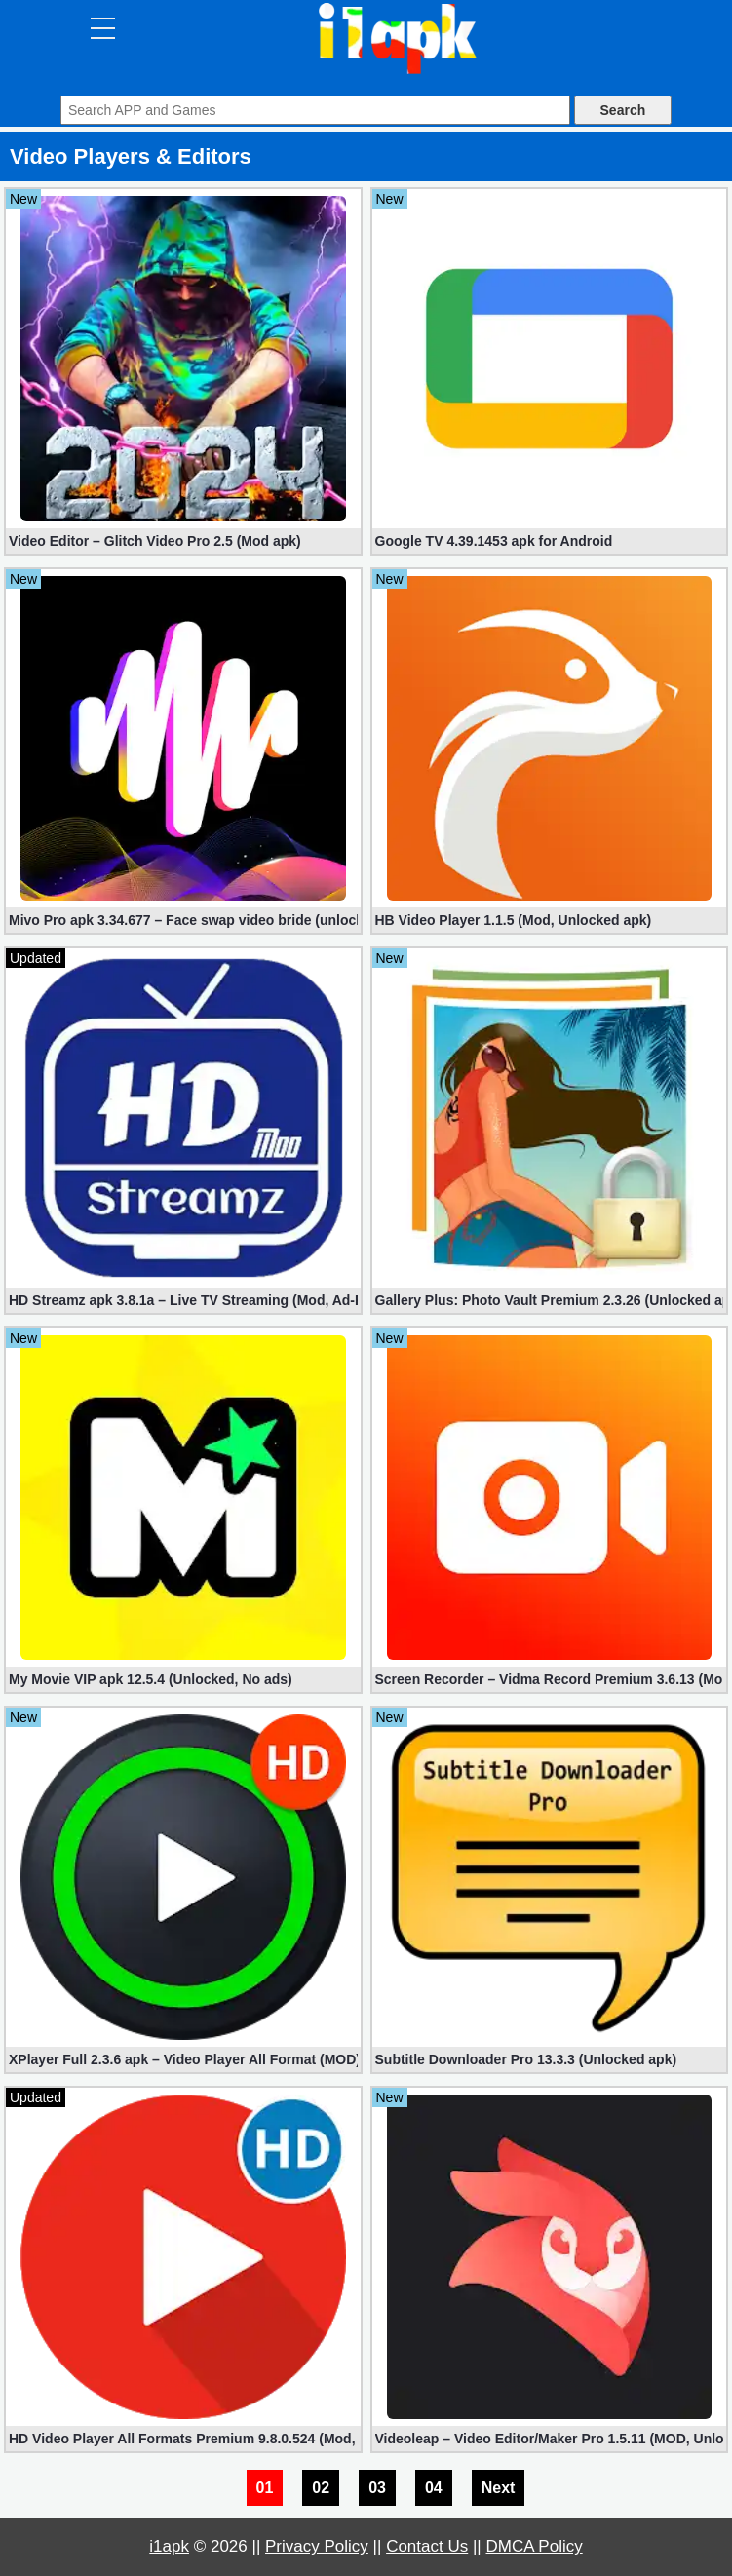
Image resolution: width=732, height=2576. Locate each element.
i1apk (169, 2546)
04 (434, 2488)
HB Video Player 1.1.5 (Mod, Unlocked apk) (513, 920)
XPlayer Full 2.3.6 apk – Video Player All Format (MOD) (183, 2059)
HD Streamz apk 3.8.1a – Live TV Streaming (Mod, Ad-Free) (183, 1300)
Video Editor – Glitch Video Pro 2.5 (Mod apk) (155, 541)
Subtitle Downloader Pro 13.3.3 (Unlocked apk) (526, 2059)
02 (320, 2488)
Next (499, 2488)
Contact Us (427, 2546)
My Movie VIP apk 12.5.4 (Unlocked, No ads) (150, 1679)
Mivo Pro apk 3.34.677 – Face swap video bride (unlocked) (183, 920)
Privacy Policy (316, 2546)
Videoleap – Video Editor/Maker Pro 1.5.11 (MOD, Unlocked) (549, 2438)
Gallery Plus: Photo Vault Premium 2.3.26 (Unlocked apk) (549, 1300)
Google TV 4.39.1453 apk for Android (494, 541)
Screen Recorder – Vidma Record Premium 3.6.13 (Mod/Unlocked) (549, 1679)
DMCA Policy (534, 2546)
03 (377, 2488)
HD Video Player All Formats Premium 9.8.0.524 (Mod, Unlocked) (183, 2438)
